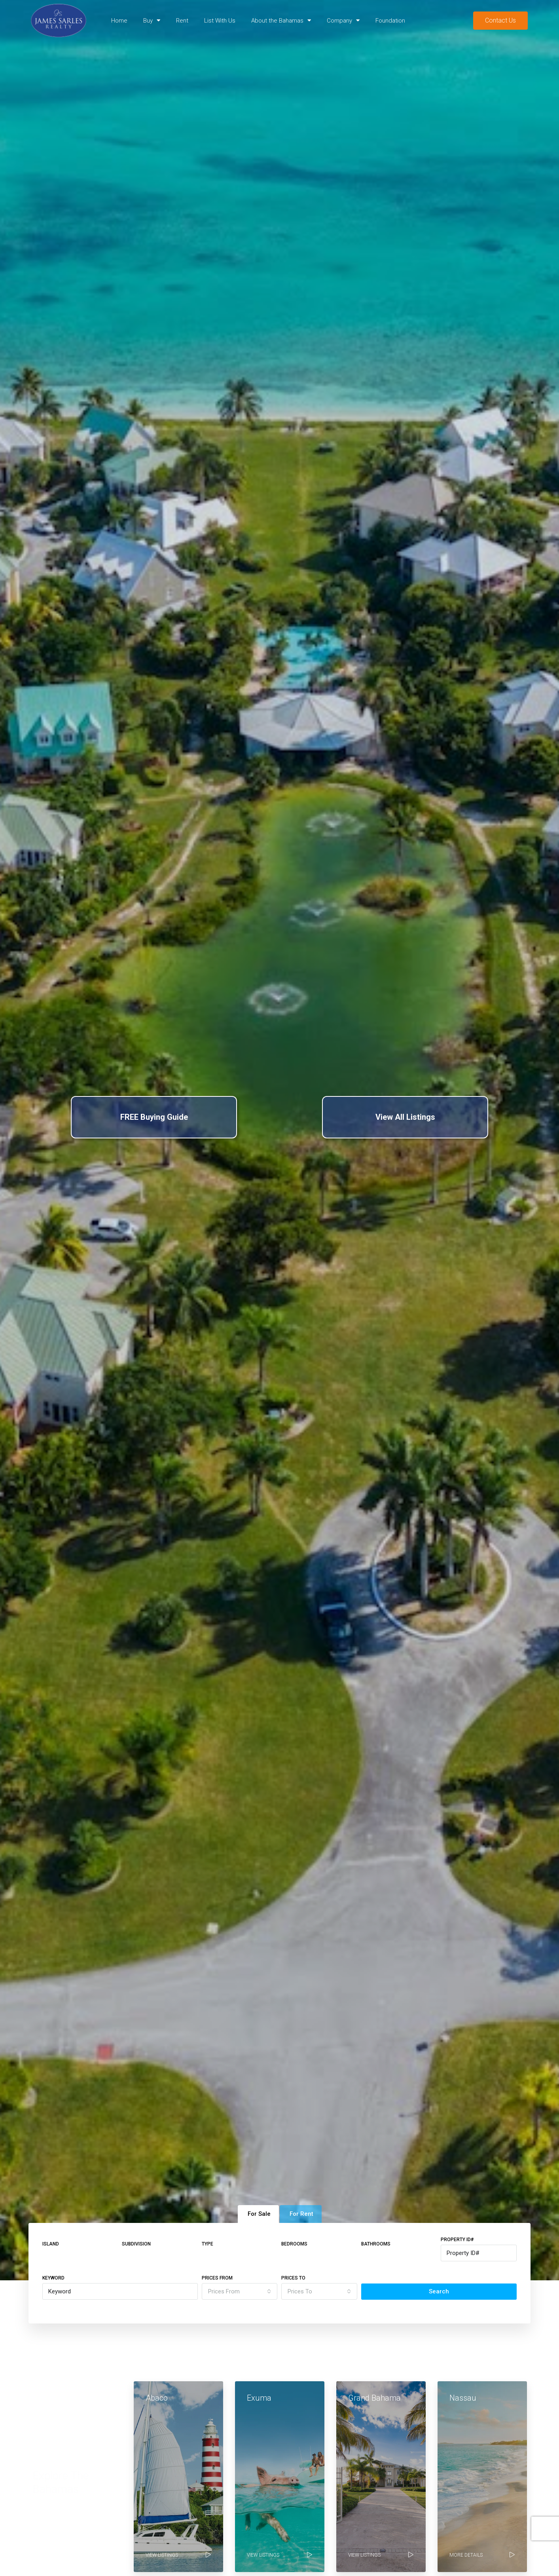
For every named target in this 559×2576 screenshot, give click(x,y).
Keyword (53, 2278)
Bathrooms (375, 2244)
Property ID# (457, 2239)
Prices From (217, 2278)
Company (343, 20)
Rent (182, 20)
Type (207, 2244)
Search (439, 2291)
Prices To (293, 2278)
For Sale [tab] (259, 2213)
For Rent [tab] (301, 2213)
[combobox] (239, 2291)
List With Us (219, 20)
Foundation (390, 20)
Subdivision (136, 2244)
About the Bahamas (281, 20)
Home (119, 20)
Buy (151, 20)
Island (50, 2244)
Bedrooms (294, 2244)
